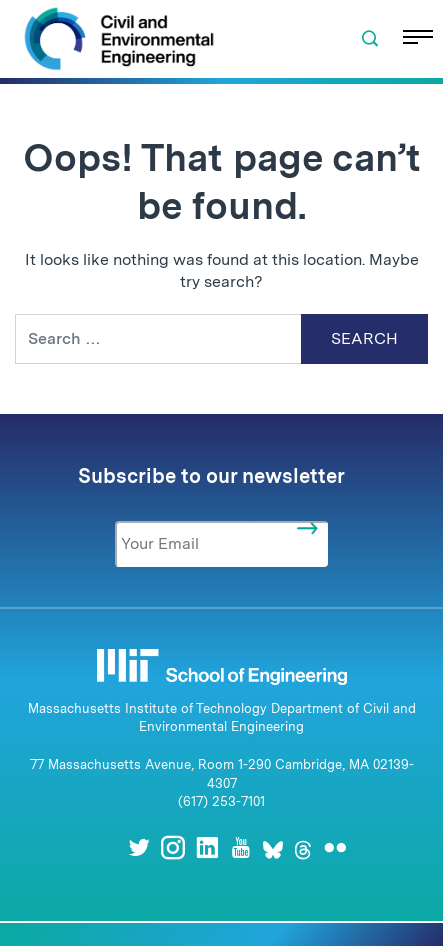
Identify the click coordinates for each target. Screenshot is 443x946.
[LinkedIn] (207, 847)
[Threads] (303, 847)
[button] (370, 39)
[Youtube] (241, 847)
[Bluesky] (273, 847)
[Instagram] (173, 847)
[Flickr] (335, 847)
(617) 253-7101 (221, 801)
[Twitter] (139, 847)
